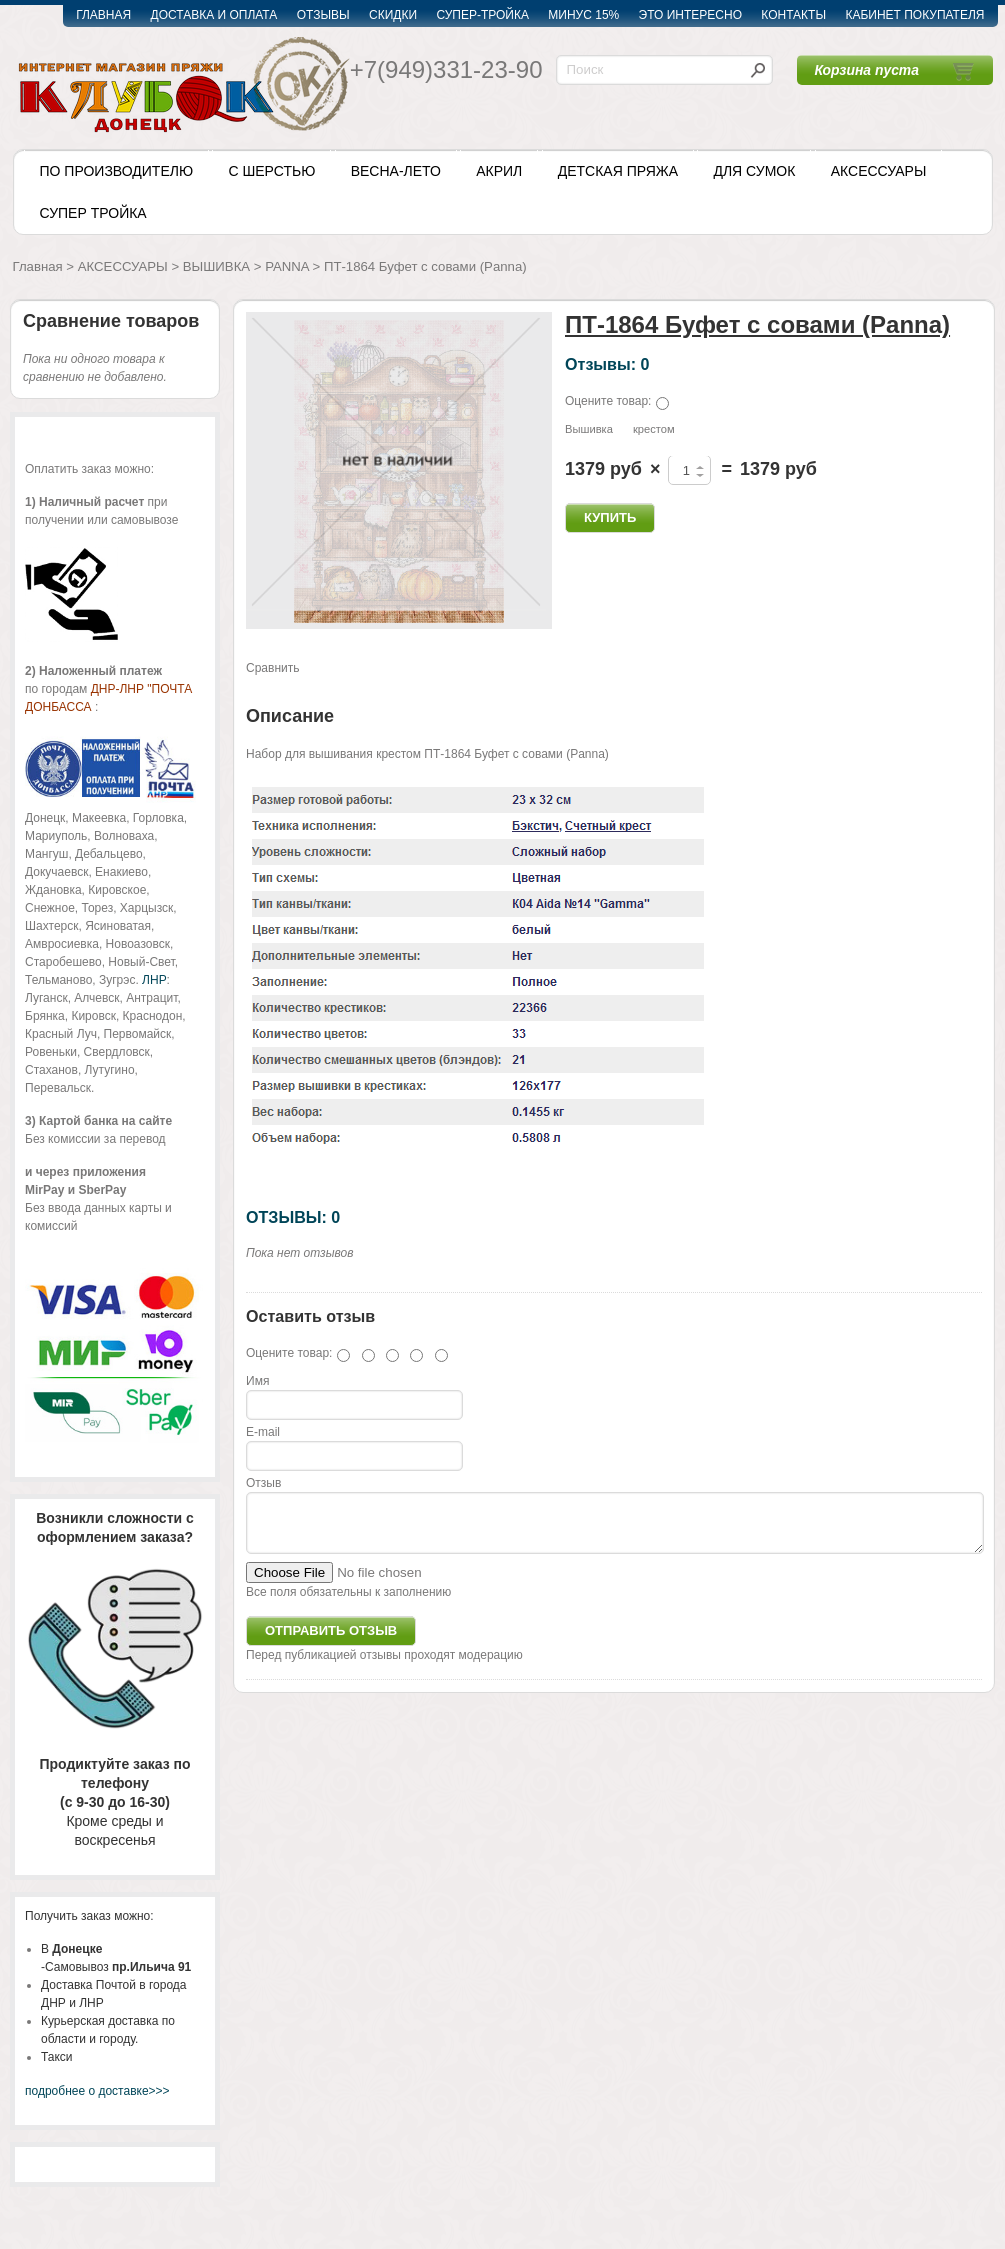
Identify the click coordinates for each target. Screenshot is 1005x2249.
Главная (38, 266)
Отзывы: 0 (607, 364)
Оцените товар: (608, 401)
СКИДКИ (393, 15)
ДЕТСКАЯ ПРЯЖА (618, 171)
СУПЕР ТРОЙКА (93, 213)
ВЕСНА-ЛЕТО (396, 171)
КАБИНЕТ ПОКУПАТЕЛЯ (914, 15)
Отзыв (263, 1483)
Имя (257, 1381)
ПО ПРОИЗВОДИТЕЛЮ (117, 171)
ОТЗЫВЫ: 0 (293, 1217)
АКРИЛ (499, 171)
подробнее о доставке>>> (97, 2091)
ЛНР (154, 980)
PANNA (287, 266)
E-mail (263, 1432)
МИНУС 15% (583, 15)
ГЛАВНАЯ (103, 15)
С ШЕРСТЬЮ (271, 171)
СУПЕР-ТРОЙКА (482, 15)
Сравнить (272, 668)
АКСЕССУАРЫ (879, 171)
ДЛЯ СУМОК (754, 171)
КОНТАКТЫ (793, 15)
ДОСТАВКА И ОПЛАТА (214, 15)
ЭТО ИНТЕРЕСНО (690, 15)
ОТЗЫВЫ (323, 15)
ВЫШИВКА (216, 266)
